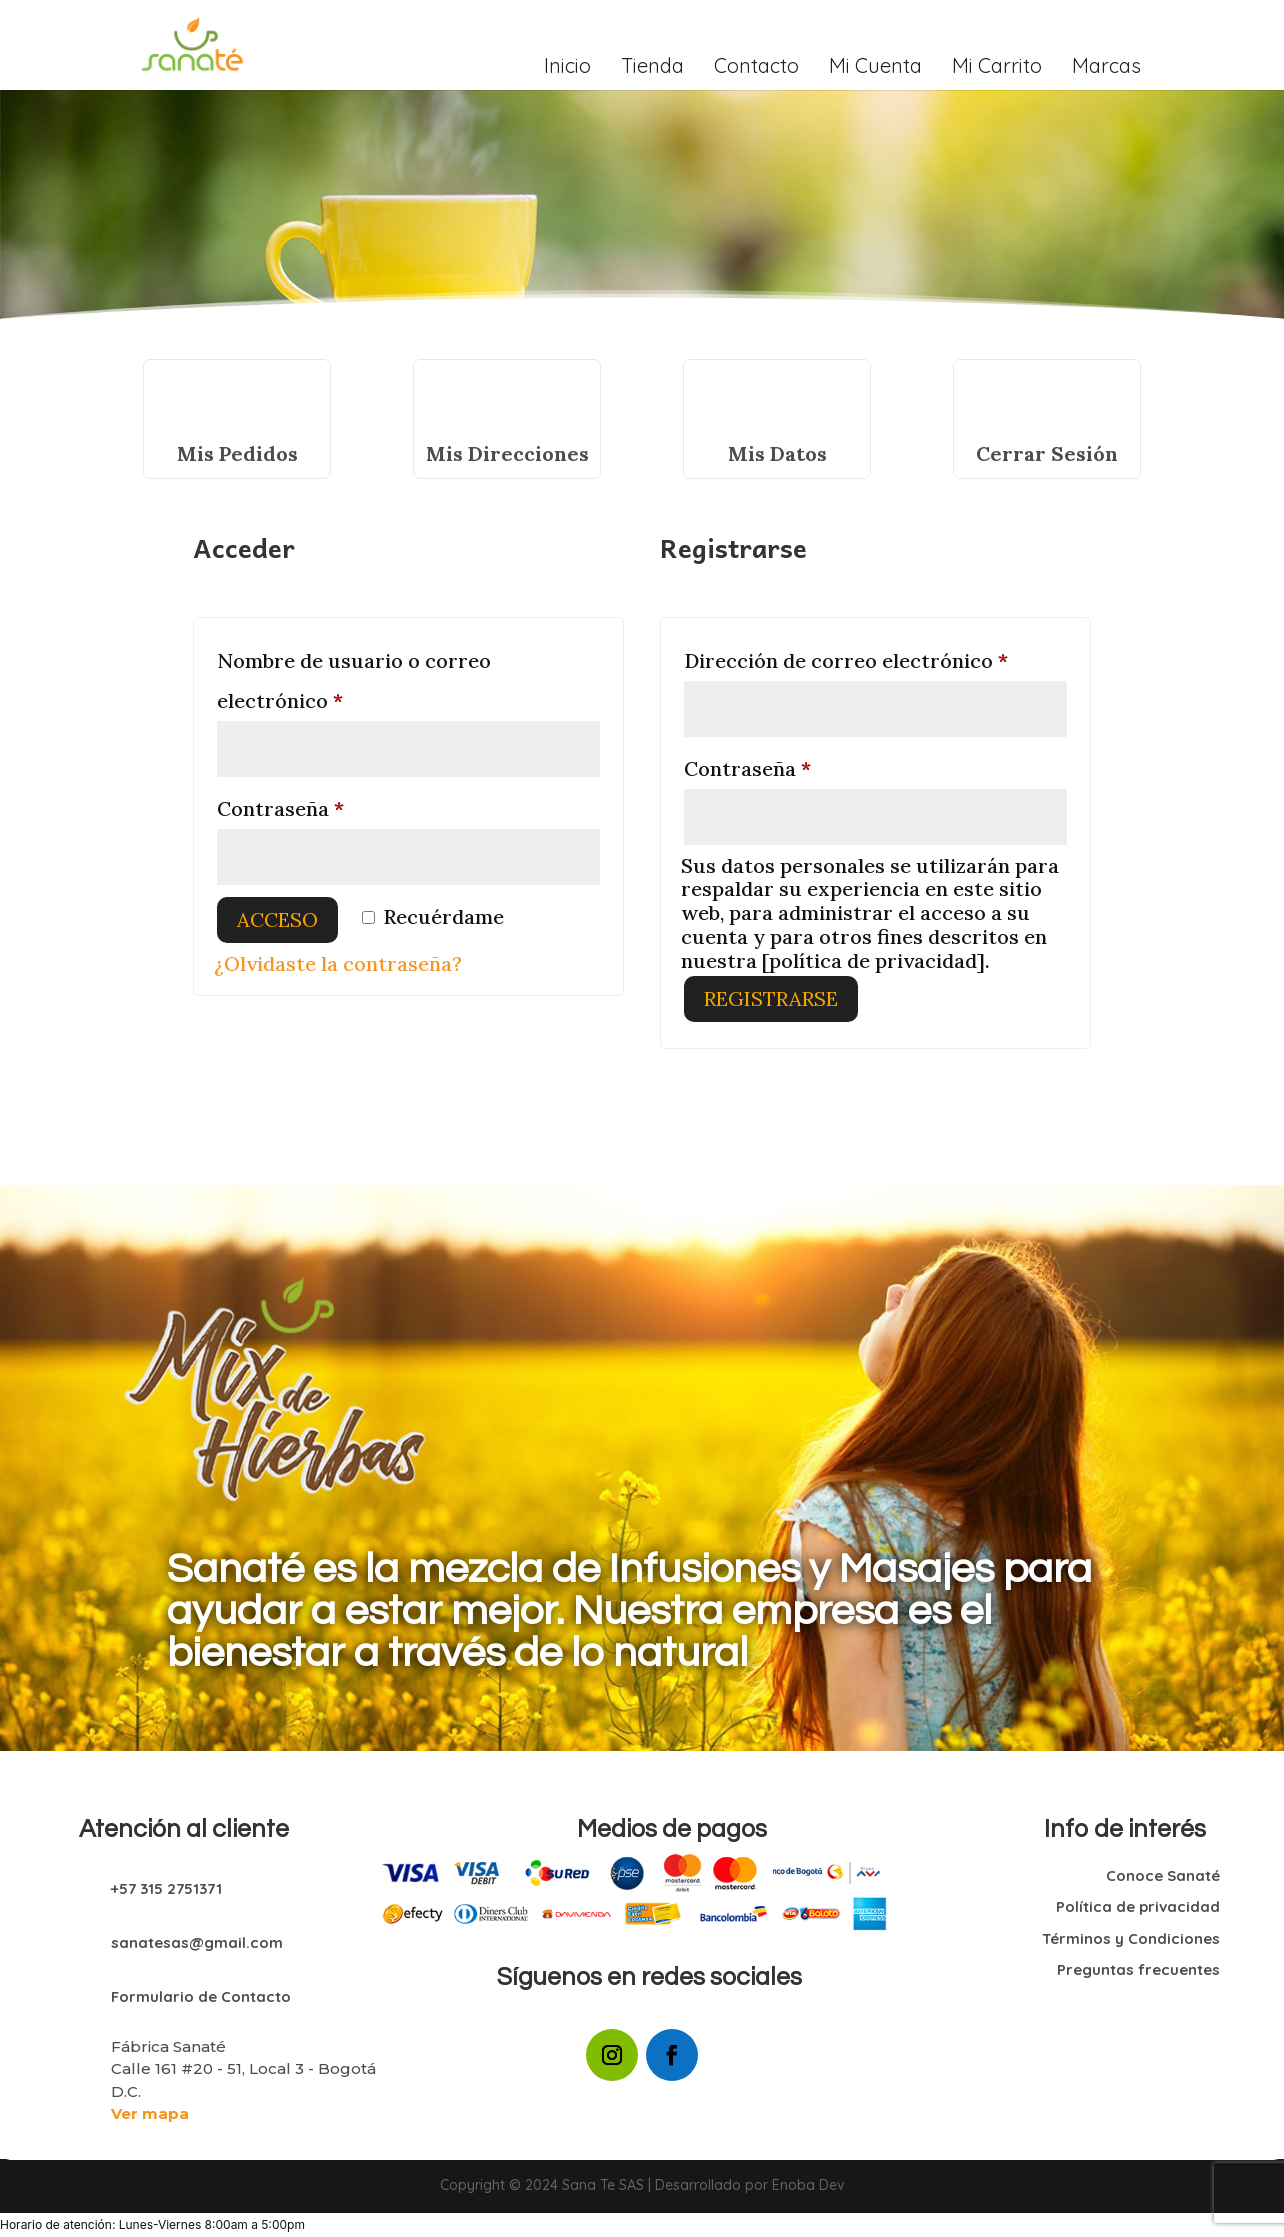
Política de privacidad (1138, 1906)
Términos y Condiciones (1131, 1938)
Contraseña (335, 805)
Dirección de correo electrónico (875, 657)
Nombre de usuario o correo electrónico (354, 680)
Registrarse (771, 998)
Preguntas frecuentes (1138, 1969)
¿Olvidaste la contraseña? (338, 963)
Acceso (277, 919)
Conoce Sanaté (1163, 1875)
